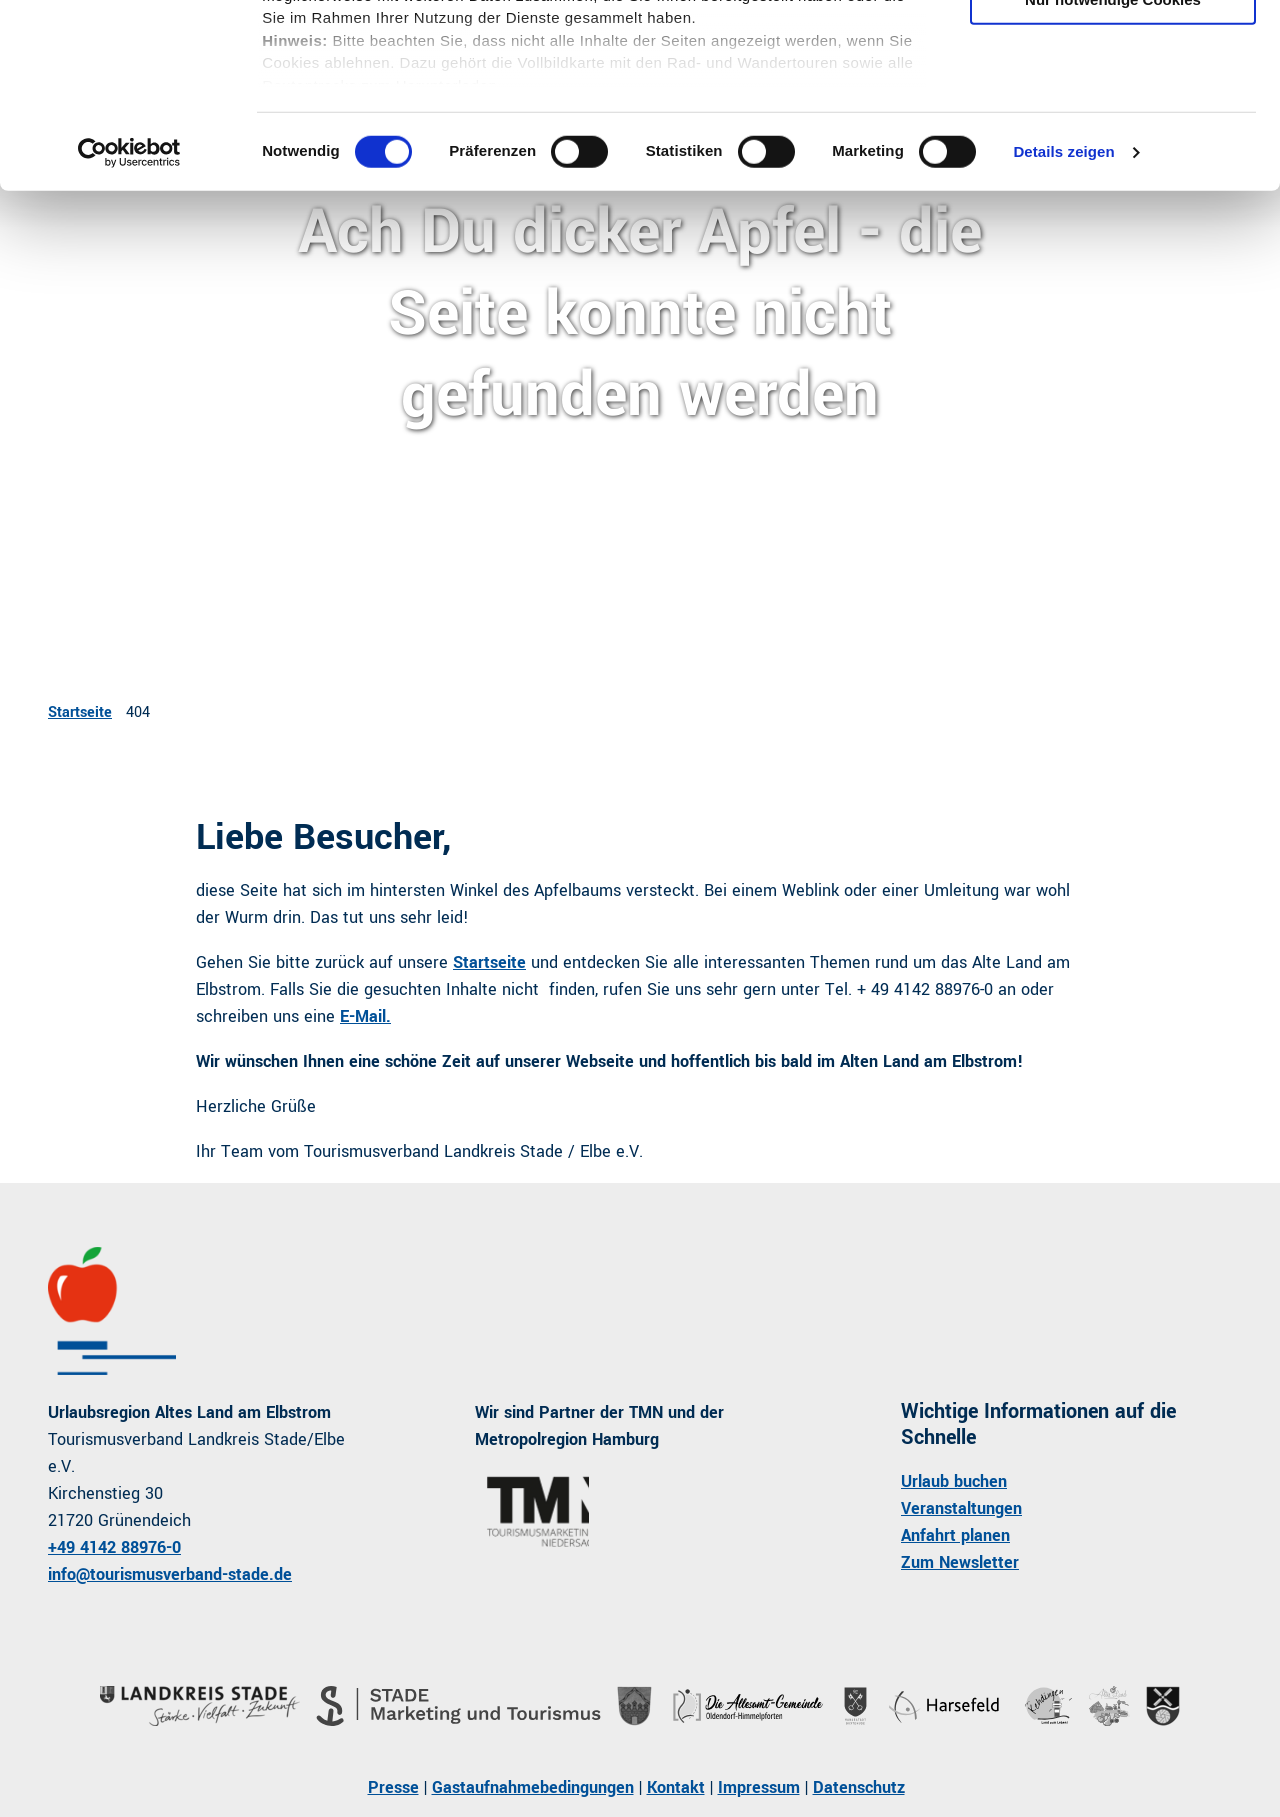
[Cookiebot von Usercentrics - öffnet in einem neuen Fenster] (129, 320)
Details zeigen (1063, 319)
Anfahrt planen (955, 1535)
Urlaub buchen (954, 1481)
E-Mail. (365, 1016)
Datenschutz (859, 1787)
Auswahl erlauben (1113, 108)
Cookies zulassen (1113, 49)
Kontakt (676, 1787)
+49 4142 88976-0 (114, 1547)
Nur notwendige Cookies (1113, 166)
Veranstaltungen (961, 1508)
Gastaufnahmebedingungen (533, 1787)
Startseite (80, 712)
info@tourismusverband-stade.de (170, 1574)
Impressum (759, 1787)
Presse (393, 1787)
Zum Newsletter (960, 1562)
